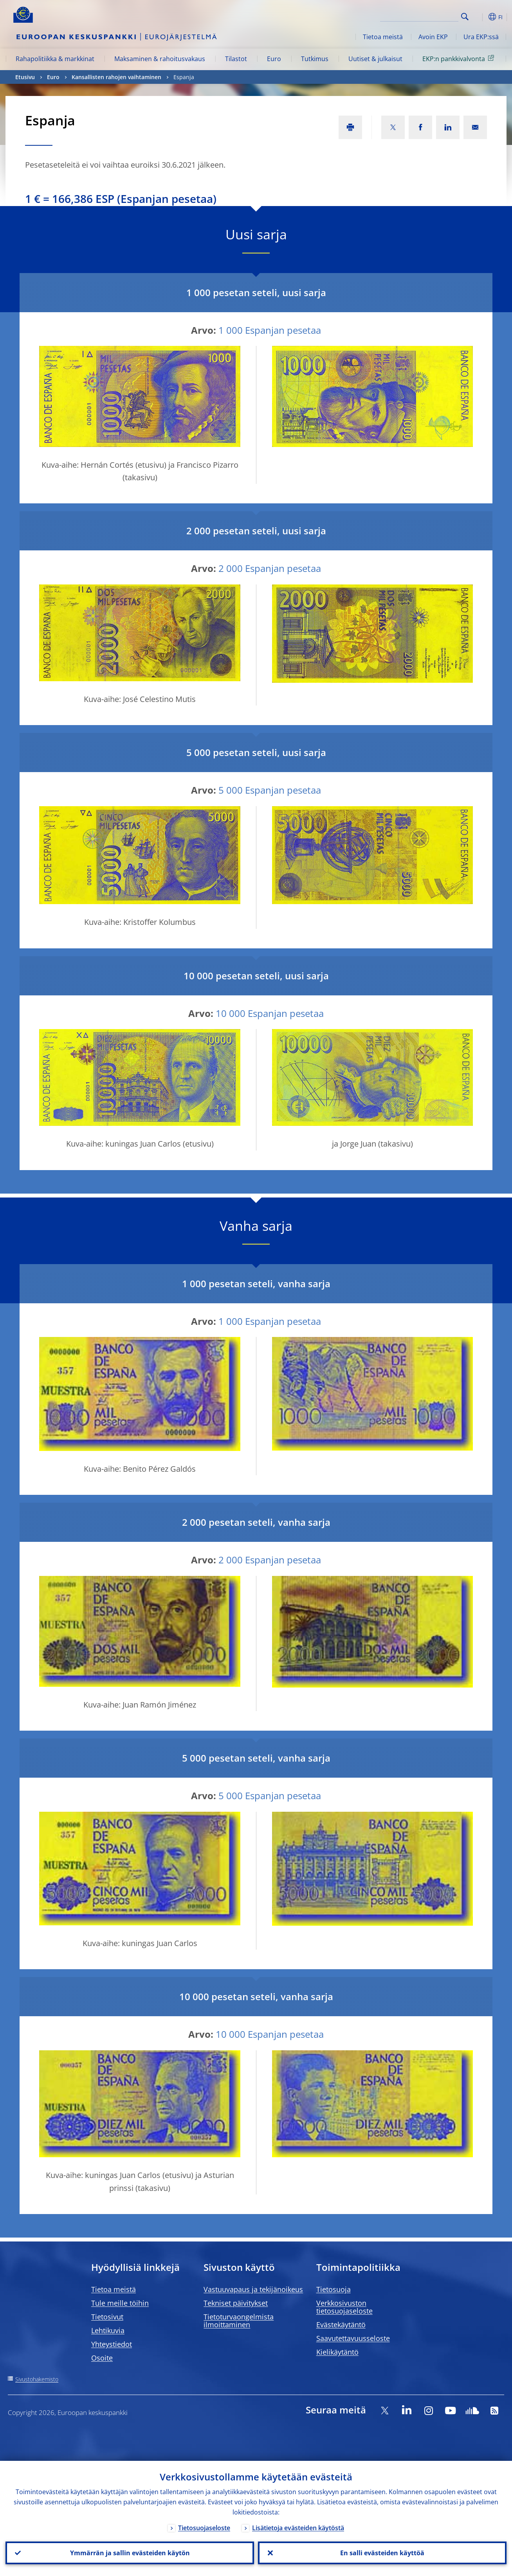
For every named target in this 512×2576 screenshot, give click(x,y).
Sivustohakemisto (36, 2379)
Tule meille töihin (120, 2303)
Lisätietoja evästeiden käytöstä (298, 2528)
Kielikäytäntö (337, 2352)
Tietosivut (107, 2316)
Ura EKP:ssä (481, 37)
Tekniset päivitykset (236, 2303)
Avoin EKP (433, 37)
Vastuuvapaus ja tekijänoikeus (253, 2289)
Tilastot (236, 58)
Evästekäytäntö (341, 2324)
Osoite (102, 2358)
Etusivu (25, 77)
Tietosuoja (333, 2289)
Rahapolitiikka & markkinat (55, 58)
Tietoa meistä (383, 37)
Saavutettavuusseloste (353, 2338)
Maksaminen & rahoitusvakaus (159, 58)
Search (464, 17)
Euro (274, 58)
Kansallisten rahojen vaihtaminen (116, 77)
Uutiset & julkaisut (375, 58)
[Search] (419, 16)
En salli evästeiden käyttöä (382, 2553)
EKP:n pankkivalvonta (459, 58)
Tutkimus (314, 58)
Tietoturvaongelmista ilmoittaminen (239, 2320)
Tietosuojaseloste (204, 2528)
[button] (479, 17)
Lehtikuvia (107, 2330)
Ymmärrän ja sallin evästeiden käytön (130, 2553)
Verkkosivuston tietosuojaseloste (344, 2307)
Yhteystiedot (111, 2344)
